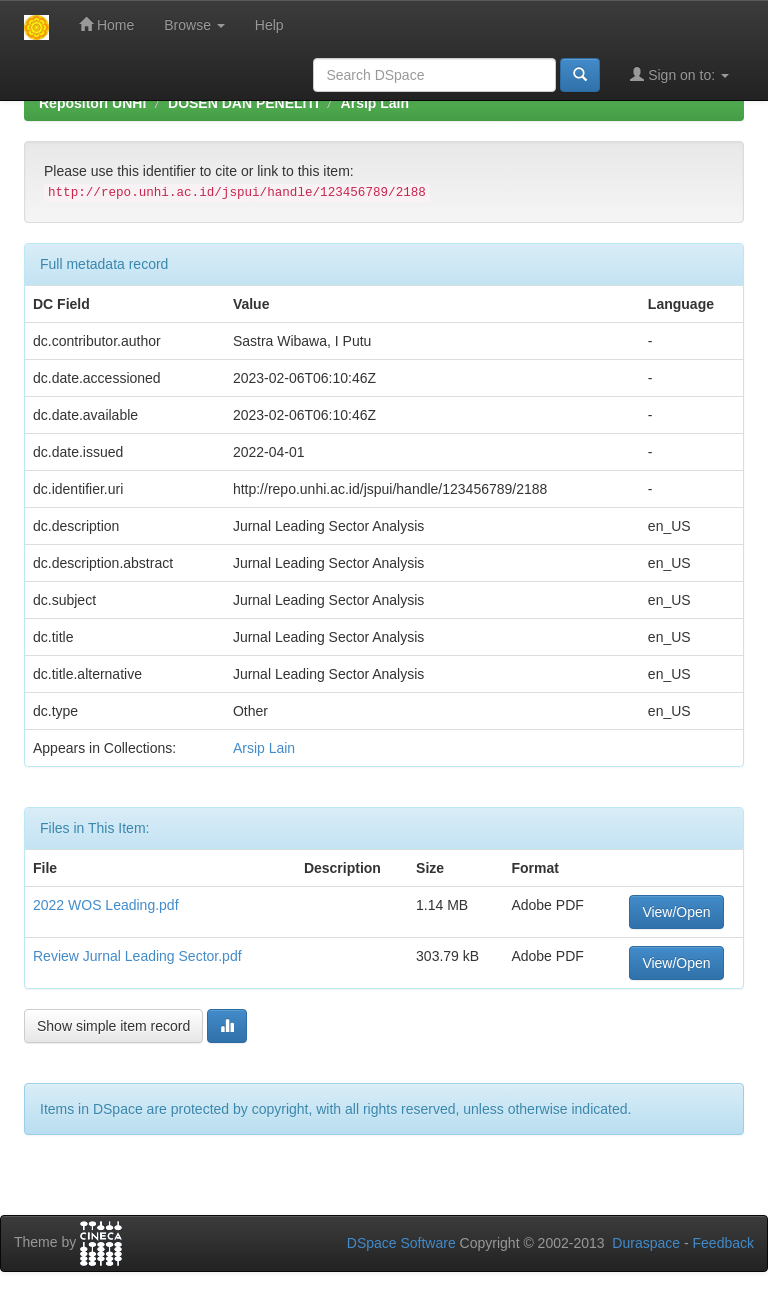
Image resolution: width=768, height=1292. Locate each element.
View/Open (676, 912)
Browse (194, 25)
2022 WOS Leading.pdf (106, 905)
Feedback (723, 1243)
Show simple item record (113, 1026)
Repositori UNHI (92, 103)
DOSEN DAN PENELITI (243, 103)
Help (269, 25)
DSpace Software (401, 1243)
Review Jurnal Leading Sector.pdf (137, 956)
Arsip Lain (375, 103)
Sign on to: (679, 74)
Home (106, 24)
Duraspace (646, 1243)
